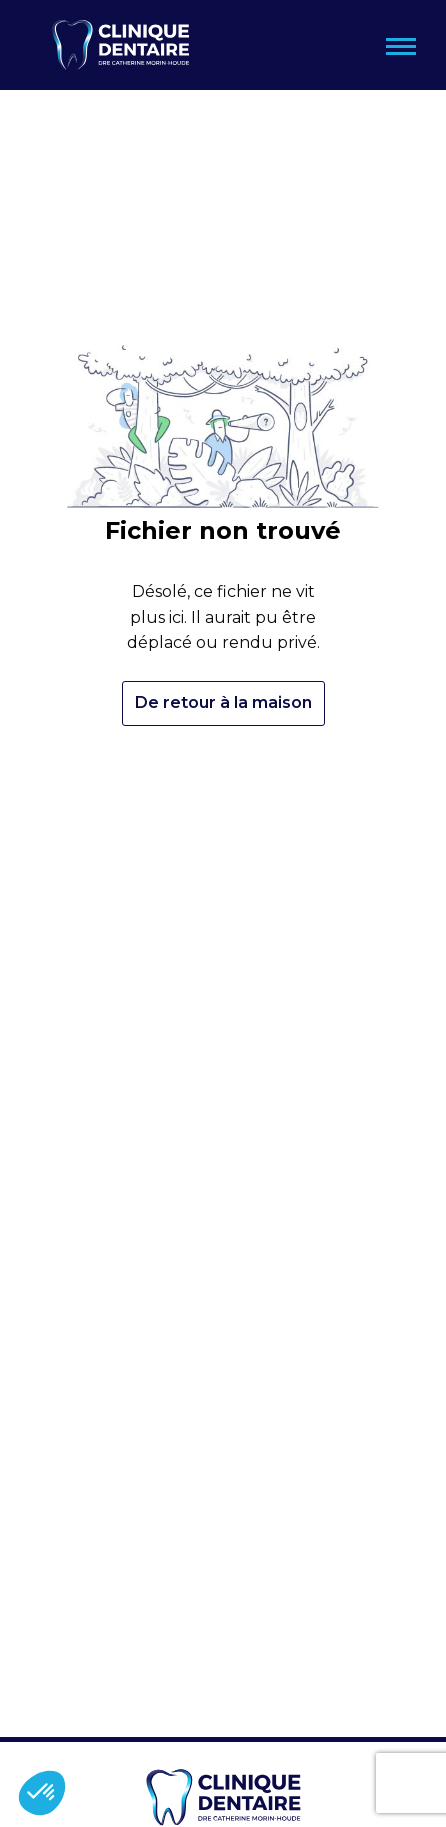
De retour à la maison (223, 702)
